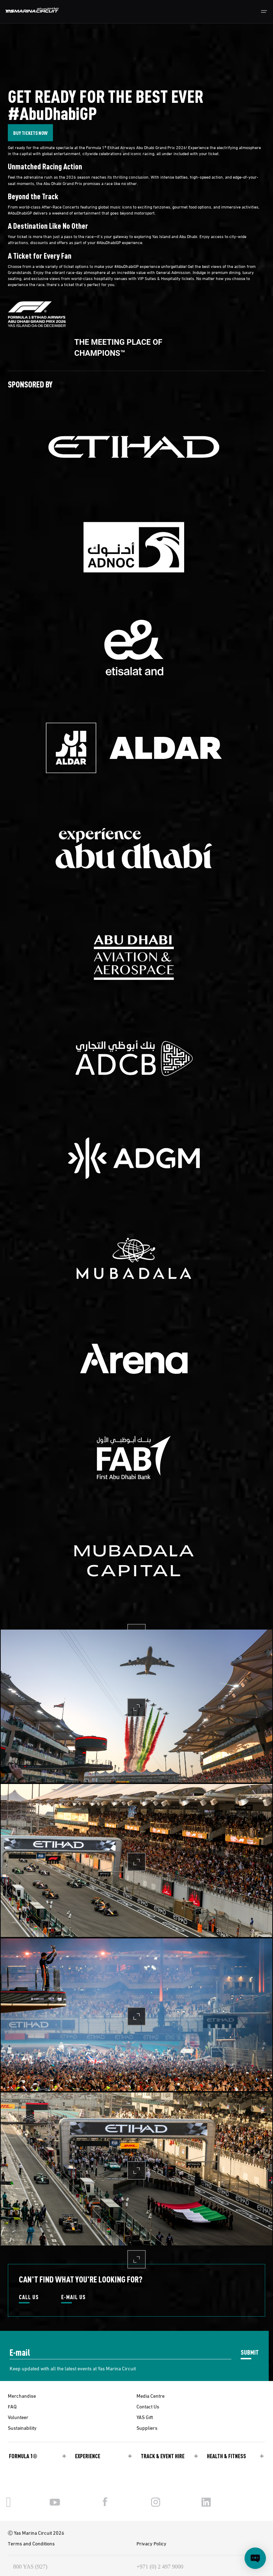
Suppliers (146, 2427)
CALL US (29, 2297)
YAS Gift (144, 2417)
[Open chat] (255, 2558)
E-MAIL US (73, 2297)
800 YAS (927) (30, 2567)
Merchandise (22, 2395)
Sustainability (22, 2427)
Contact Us (147, 2406)
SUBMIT (250, 2352)
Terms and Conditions (31, 2543)
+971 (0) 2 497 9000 (159, 2567)
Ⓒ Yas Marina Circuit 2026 (36, 2532)
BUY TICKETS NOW (30, 133)
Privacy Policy (151, 2543)
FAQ (12, 2406)
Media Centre (150, 2395)
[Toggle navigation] (264, 11)
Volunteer (18, 2417)
